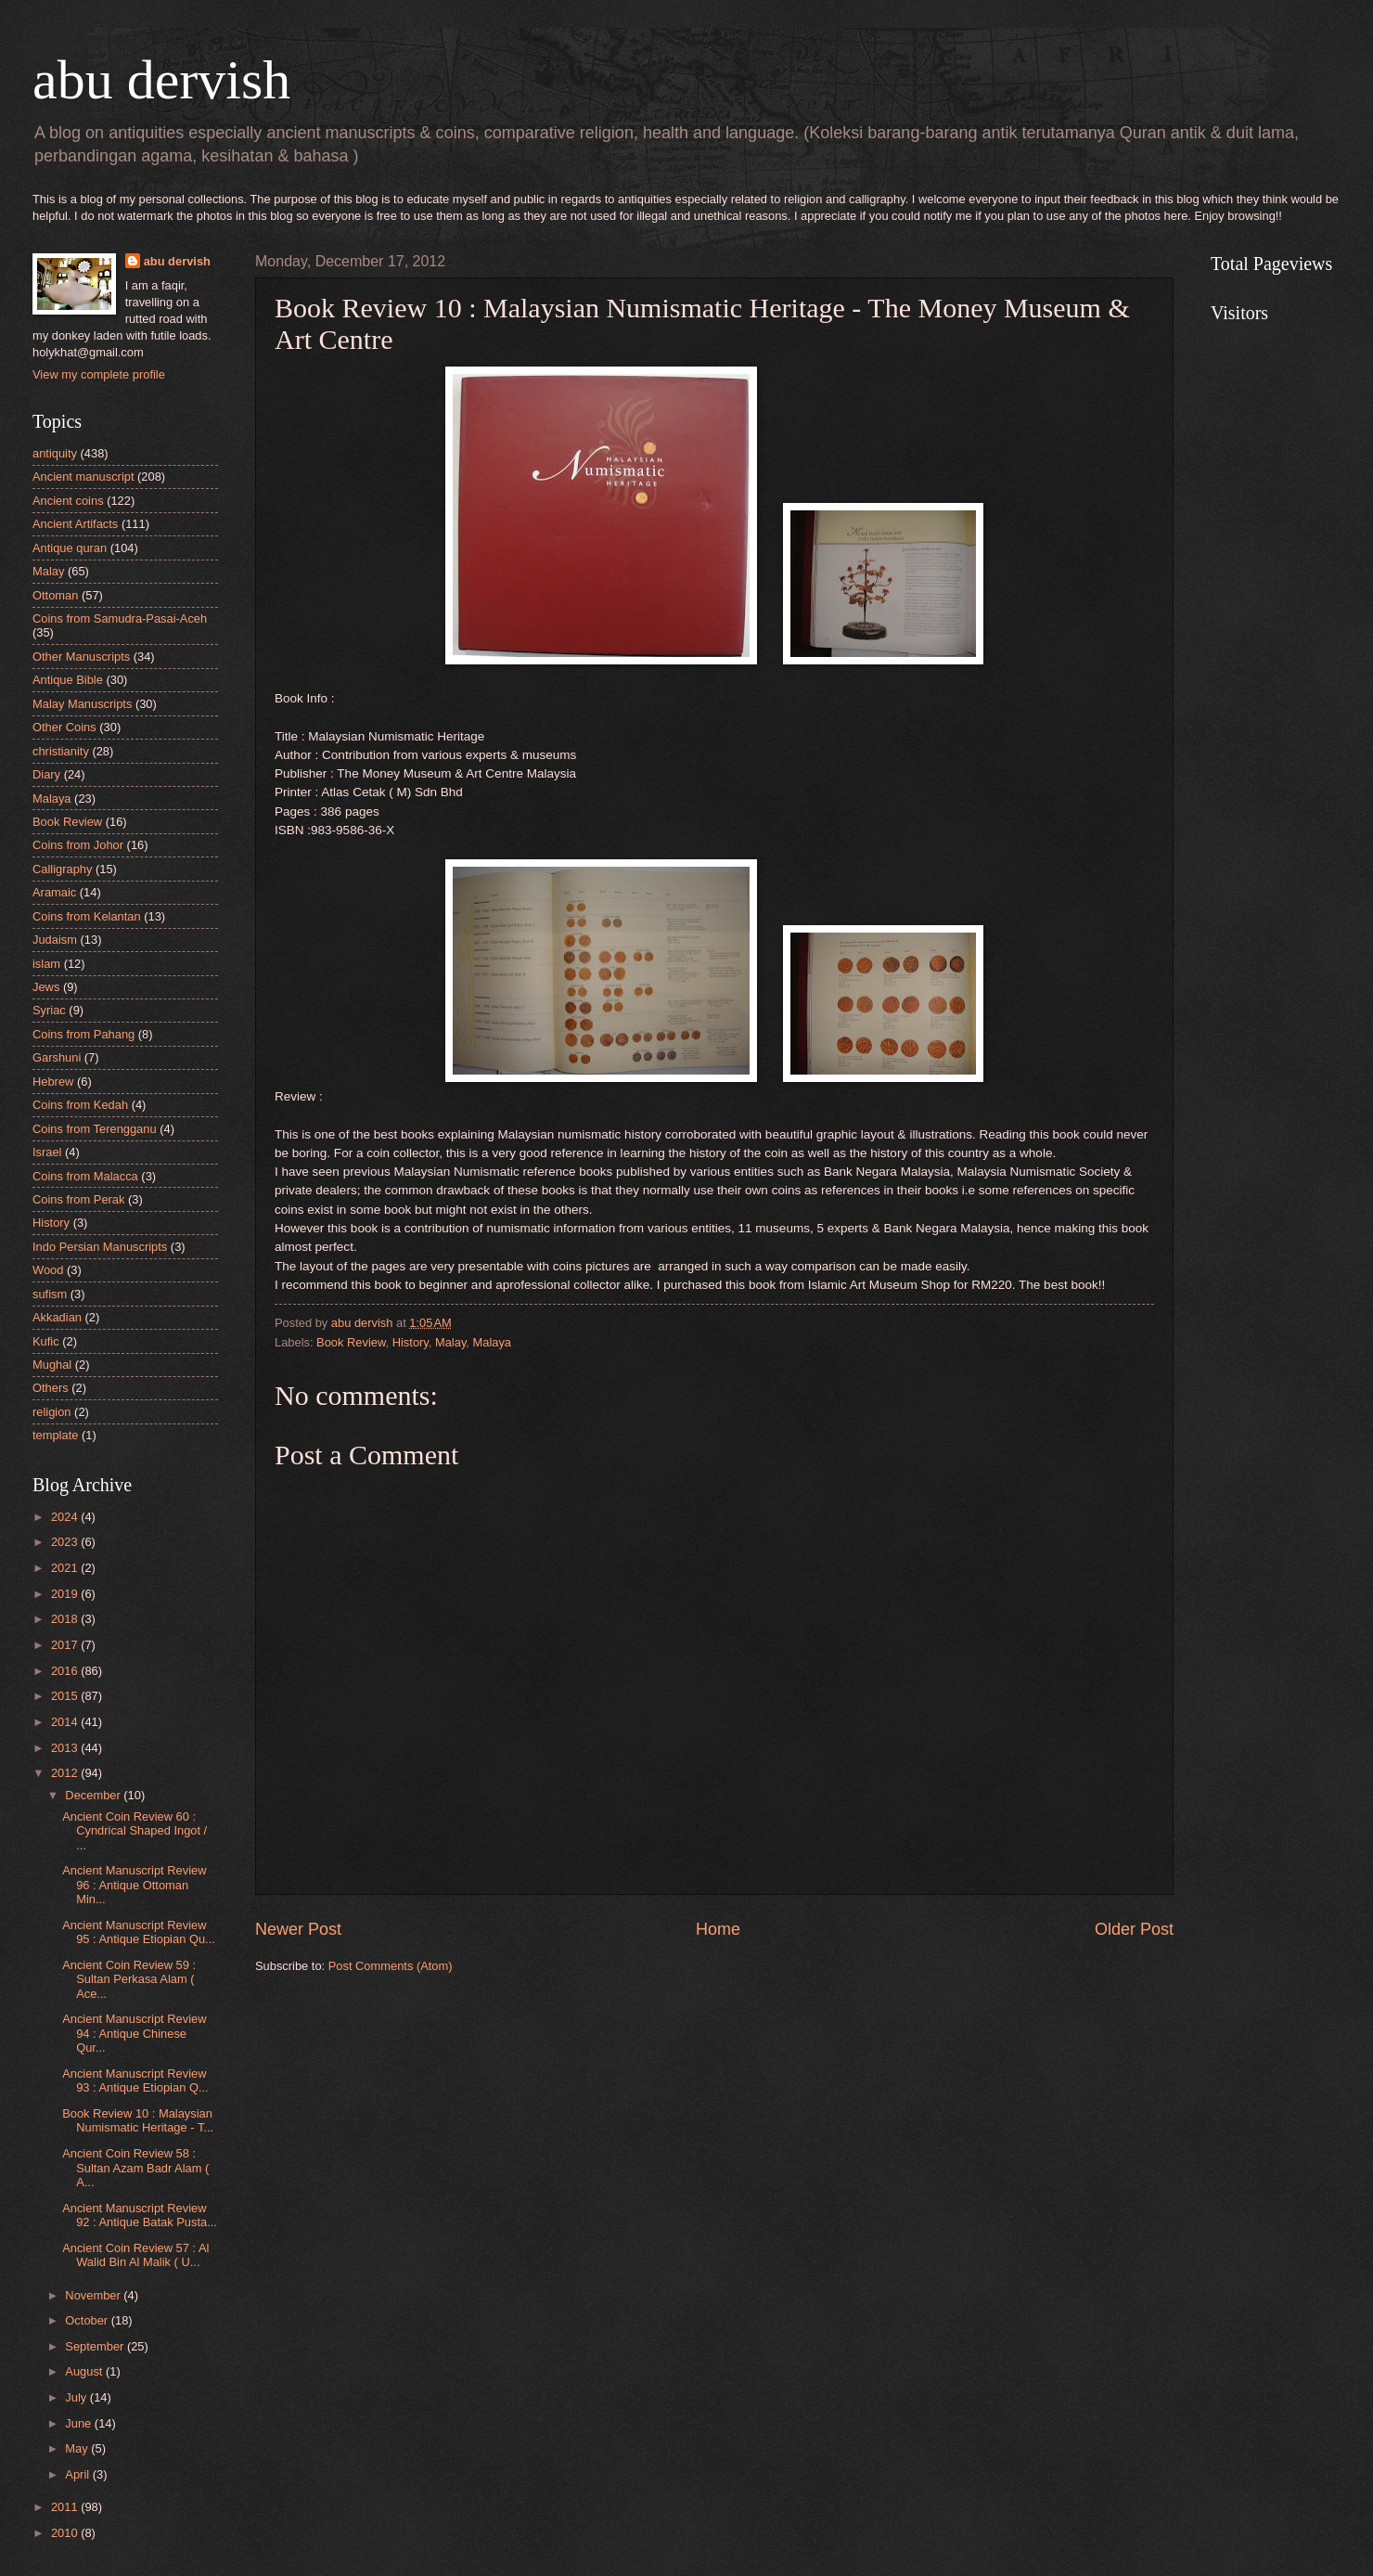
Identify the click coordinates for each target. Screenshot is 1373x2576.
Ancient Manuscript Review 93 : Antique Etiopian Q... (135, 2080)
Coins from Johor (77, 845)
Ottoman (55, 595)
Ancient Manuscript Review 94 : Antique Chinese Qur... (134, 2033)
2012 (66, 1773)
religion (51, 1412)
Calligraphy (62, 869)
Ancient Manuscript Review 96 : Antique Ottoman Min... (134, 1884)
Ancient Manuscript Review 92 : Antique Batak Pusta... (139, 2215)
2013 (66, 1748)
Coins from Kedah (80, 1105)
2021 (66, 1568)
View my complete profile (98, 374)
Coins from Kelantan (86, 916)
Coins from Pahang (83, 1034)
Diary (46, 774)
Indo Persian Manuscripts (99, 1247)
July (77, 2397)
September (96, 2346)
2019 (66, 1594)
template (55, 1435)
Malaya (492, 1342)
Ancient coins (68, 501)
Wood (47, 1270)
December (94, 1795)
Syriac (49, 1010)
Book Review (350, 1342)
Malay (450, 1342)
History (410, 1342)
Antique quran (69, 548)
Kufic (45, 1341)
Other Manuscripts (81, 656)
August (85, 2371)
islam (46, 964)
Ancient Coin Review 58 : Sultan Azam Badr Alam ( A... (135, 2167)
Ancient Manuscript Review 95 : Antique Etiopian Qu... (138, 1932)
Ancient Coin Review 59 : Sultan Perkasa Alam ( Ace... (129, 1979)
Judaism (54, 940)
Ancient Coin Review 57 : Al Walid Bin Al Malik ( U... (135, 2255)
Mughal (51, 1365)
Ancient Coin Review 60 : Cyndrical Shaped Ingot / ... (134, 1831)
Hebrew (52, 1081)
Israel (46, 1152)
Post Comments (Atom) (390, 1966)
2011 (66, 2507)
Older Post (1134, 1929)
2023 (66, 1542)
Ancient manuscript (83, 476)
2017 (66, 1645)
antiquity (54, 453)
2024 (66, 1517)
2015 (66, 1696)
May (78, 2448)
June (80, 2423)
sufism (49, 1294)
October (87, 2320)
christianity (60, 751)
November (94, 2295)
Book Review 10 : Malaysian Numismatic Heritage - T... (137, 2120)
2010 (66, 2533)
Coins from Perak (78, 1199)
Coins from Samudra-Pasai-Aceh (119, 618)
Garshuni (56, 1057)
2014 (66, 1722)
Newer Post (298, 1929)
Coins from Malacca (85, 1176)
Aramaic (54, 892)
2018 (66, 1619)
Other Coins (64, 727)
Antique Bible (67, 680)
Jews (45, 987)
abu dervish (161, 79)
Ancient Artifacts (75, 524)
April (78, 2474)
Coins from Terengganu (94, 1129)
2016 (66, 1671)
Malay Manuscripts (82, 704)
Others (50, 1388)
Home (718, 1929)
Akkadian (57, 1317)
